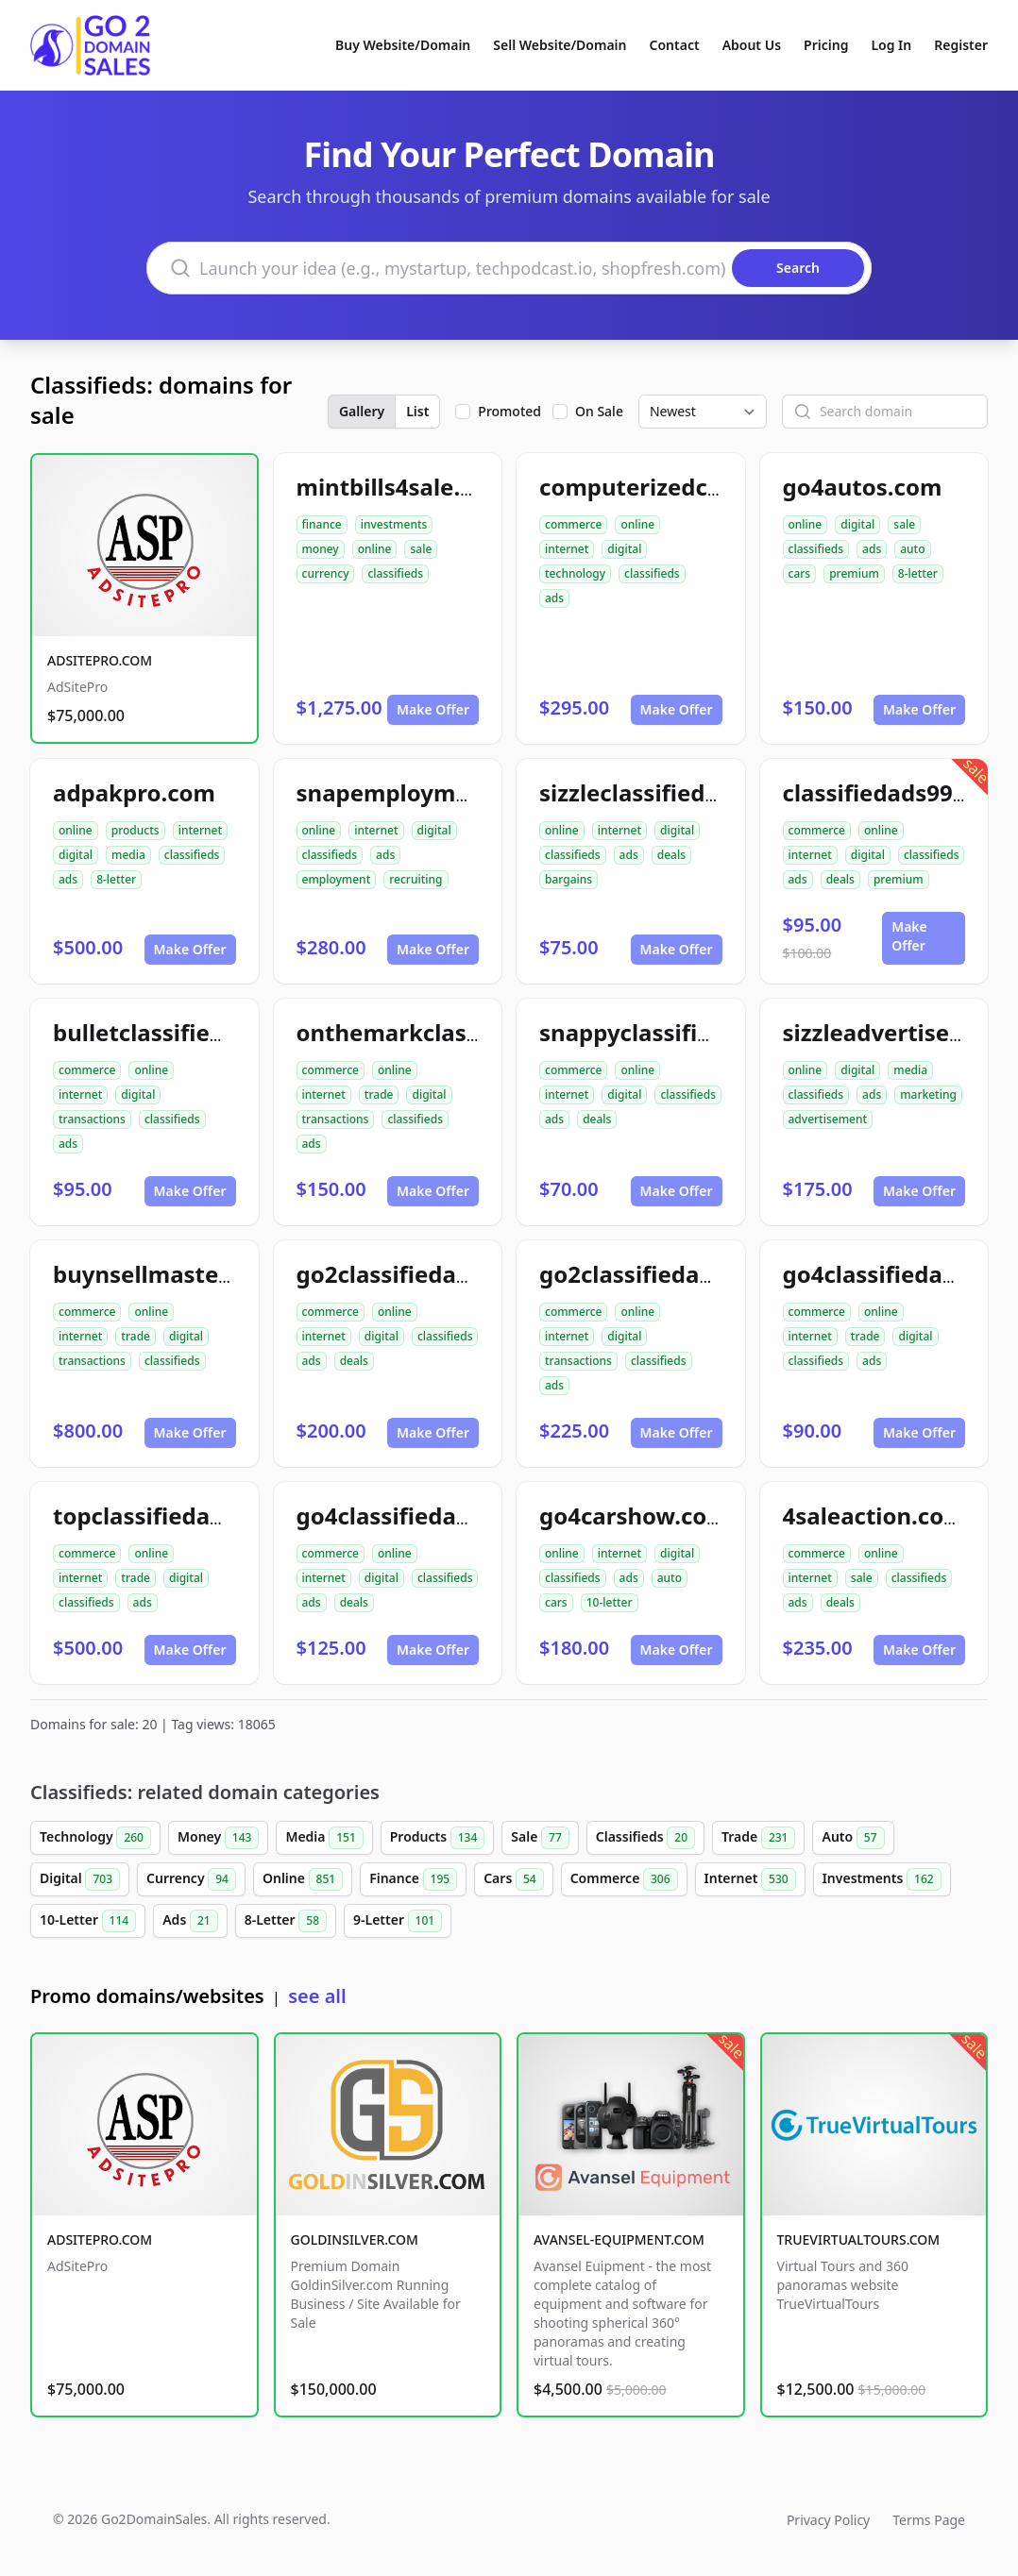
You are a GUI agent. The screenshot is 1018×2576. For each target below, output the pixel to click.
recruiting (415, 879)
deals (671, 855)
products (135, 830)
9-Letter (397, 1921)
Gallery (361, 411)
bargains (568, 879)
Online (303, 1879)
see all (317, 1996)
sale (421, 549)
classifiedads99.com (895, 792)
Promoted (509, 411)
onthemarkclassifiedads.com (459, 1032)
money (320, 549)
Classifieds (645, 1838)
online (375, 549)
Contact (675, 45)
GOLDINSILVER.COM (354, 2239)
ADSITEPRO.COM (99, 660)
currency (325, 573)
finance (322, 524)
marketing (928, 1094)
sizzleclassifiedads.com (669, 792)
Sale (539, 1838)
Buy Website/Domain (402, 45)
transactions (92, 1119)
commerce (573, 524)
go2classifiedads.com (416, 1273)
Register (961, 45)
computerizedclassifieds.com (702, 486)
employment (336, 879)
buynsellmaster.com (166, 1273)
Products (437, 1838)
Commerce (624, 1879)
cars (800, 573)
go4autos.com (862, 486)
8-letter (918, 573)
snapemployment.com (423, 792)
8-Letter (286, 1921)
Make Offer (433, 709)
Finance (413, 1879)
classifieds (395, 573)
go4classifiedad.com (897, 1273)
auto (912, 549)
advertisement (828, 1119)
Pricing (826, 45)
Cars (513, 1879)
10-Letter (88, 1921)
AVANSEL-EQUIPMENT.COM (619, 2239)
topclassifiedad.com (166, 1515)
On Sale (599, 411)
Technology (95, 1838)
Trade (758, 1838)
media (128, 855)
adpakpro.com (134, 792)
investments (394, 524)
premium (854, 573)
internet (566, 549)
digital (624, 549)
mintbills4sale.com (402, 486)
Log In (891, 45)
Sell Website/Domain (559, 45)
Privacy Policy (828, 2520)
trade (379, 1094)
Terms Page (928, 2520)
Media (324, 1838)
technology (575, 573)
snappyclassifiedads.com (679, 1032)
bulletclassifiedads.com (185, 1032)
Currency (191, 1879)
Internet (750, 1879)
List (417, 411)
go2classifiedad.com (653, 1273)
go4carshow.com (634, 1515)
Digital (80, 1879)
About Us (751, 45)
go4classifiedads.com (416, 1515)
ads (554, 598)
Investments (882, 1879)
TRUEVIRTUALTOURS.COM (859, 2239)
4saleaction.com (874, 1515)
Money (218, 1838)
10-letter (609, 1602)
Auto (853, 1838)
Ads (189, 1921)
